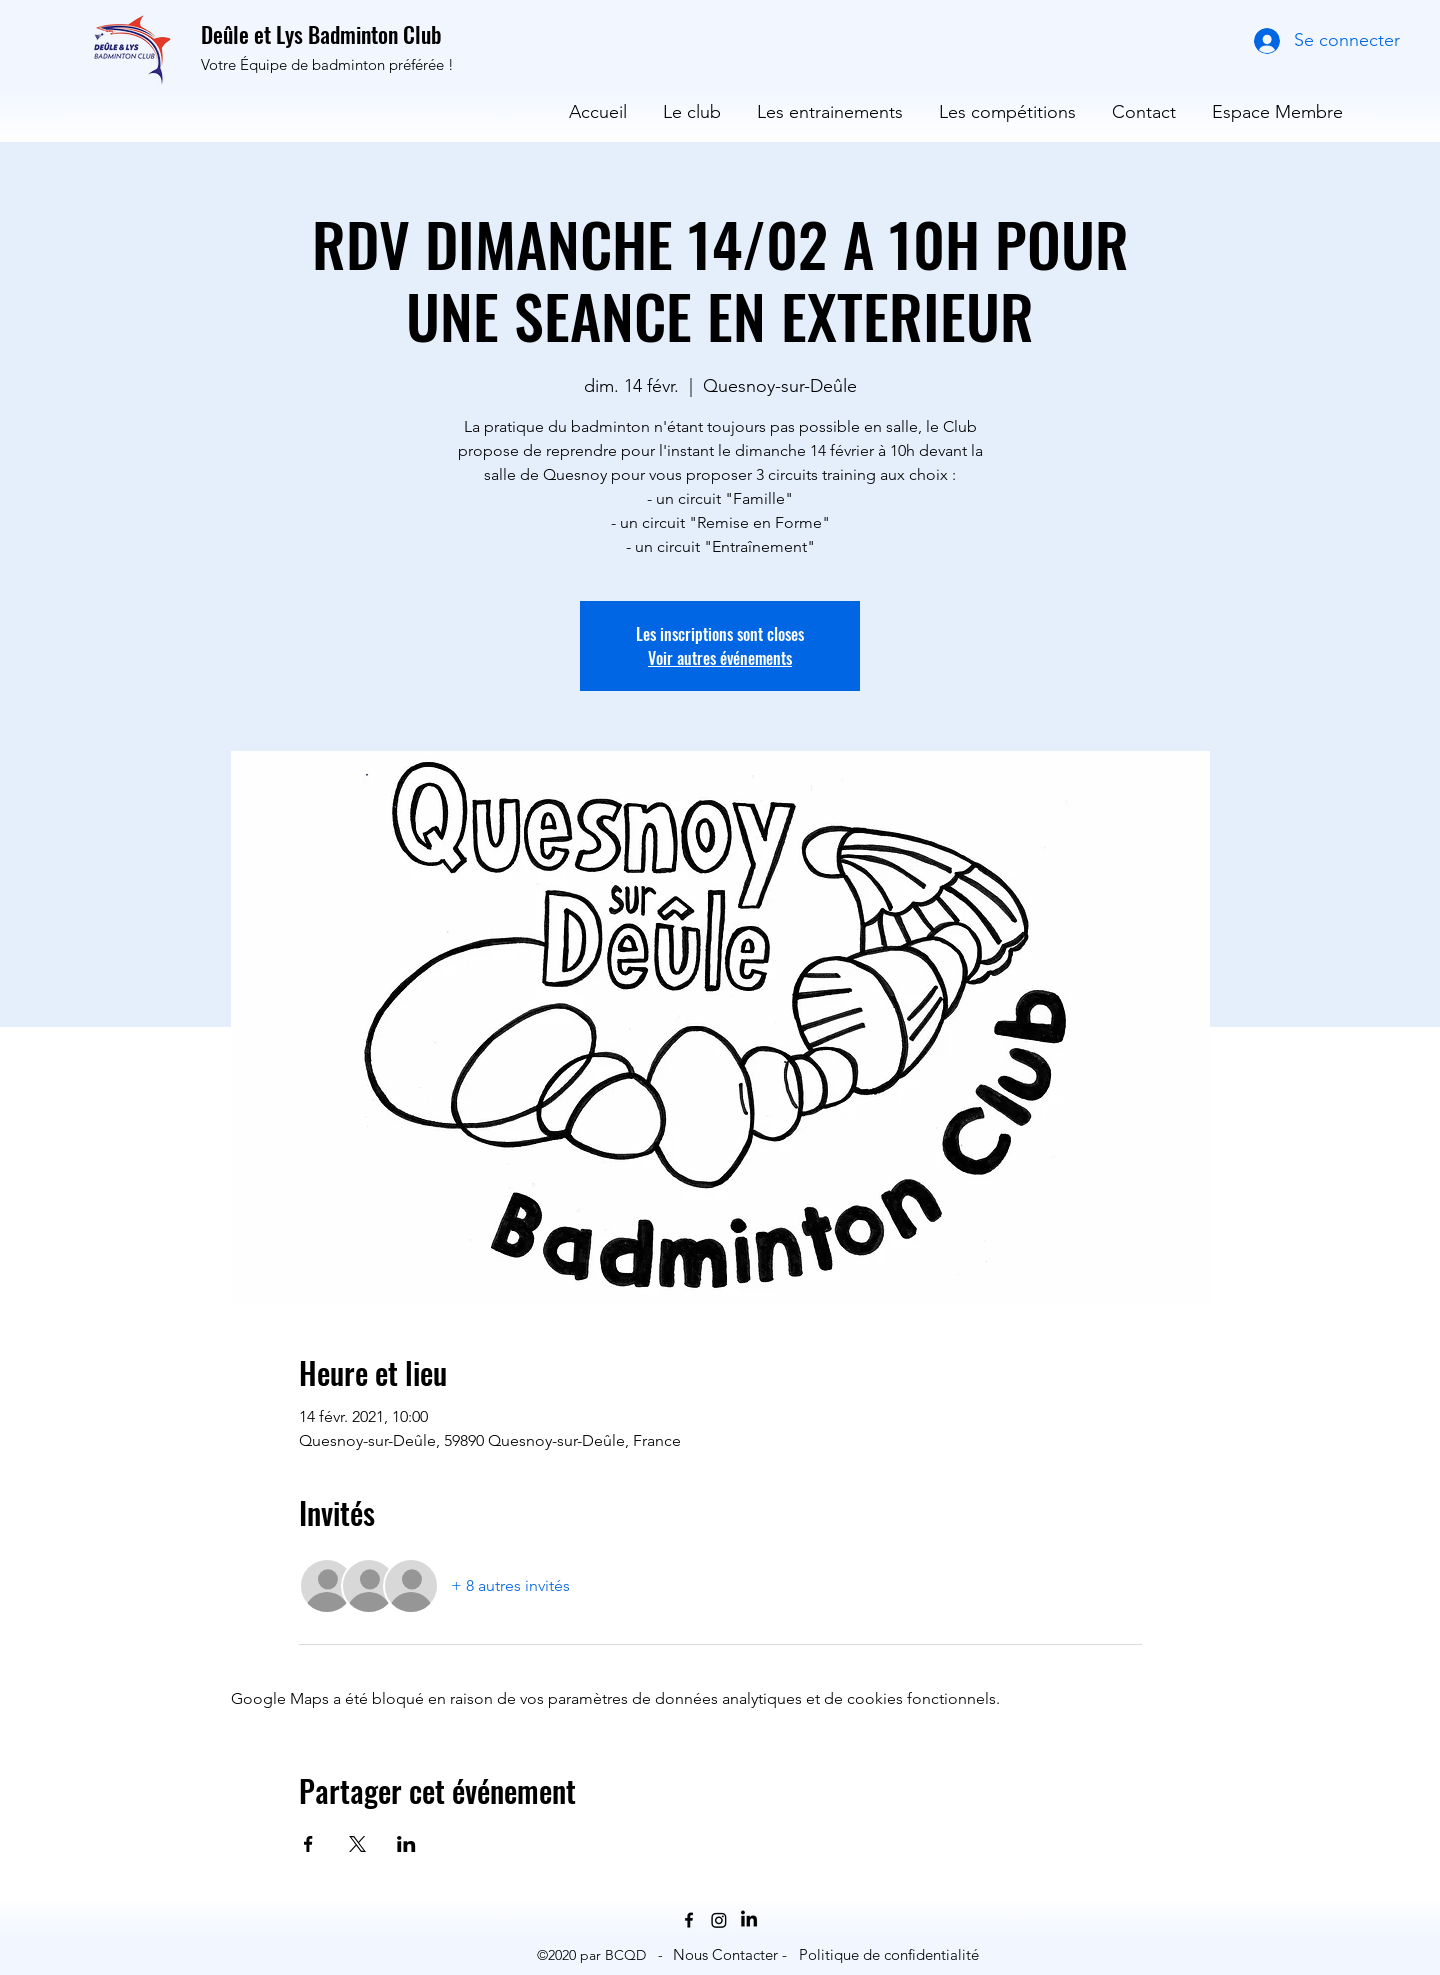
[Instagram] (719, 1920)
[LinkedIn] (749, 1920)
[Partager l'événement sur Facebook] (308, 1844)
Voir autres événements (720, 658)
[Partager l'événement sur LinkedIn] (406, 1844)
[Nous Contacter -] (730, 1955)
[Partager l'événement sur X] (357, 1844)
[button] (692, 103)
